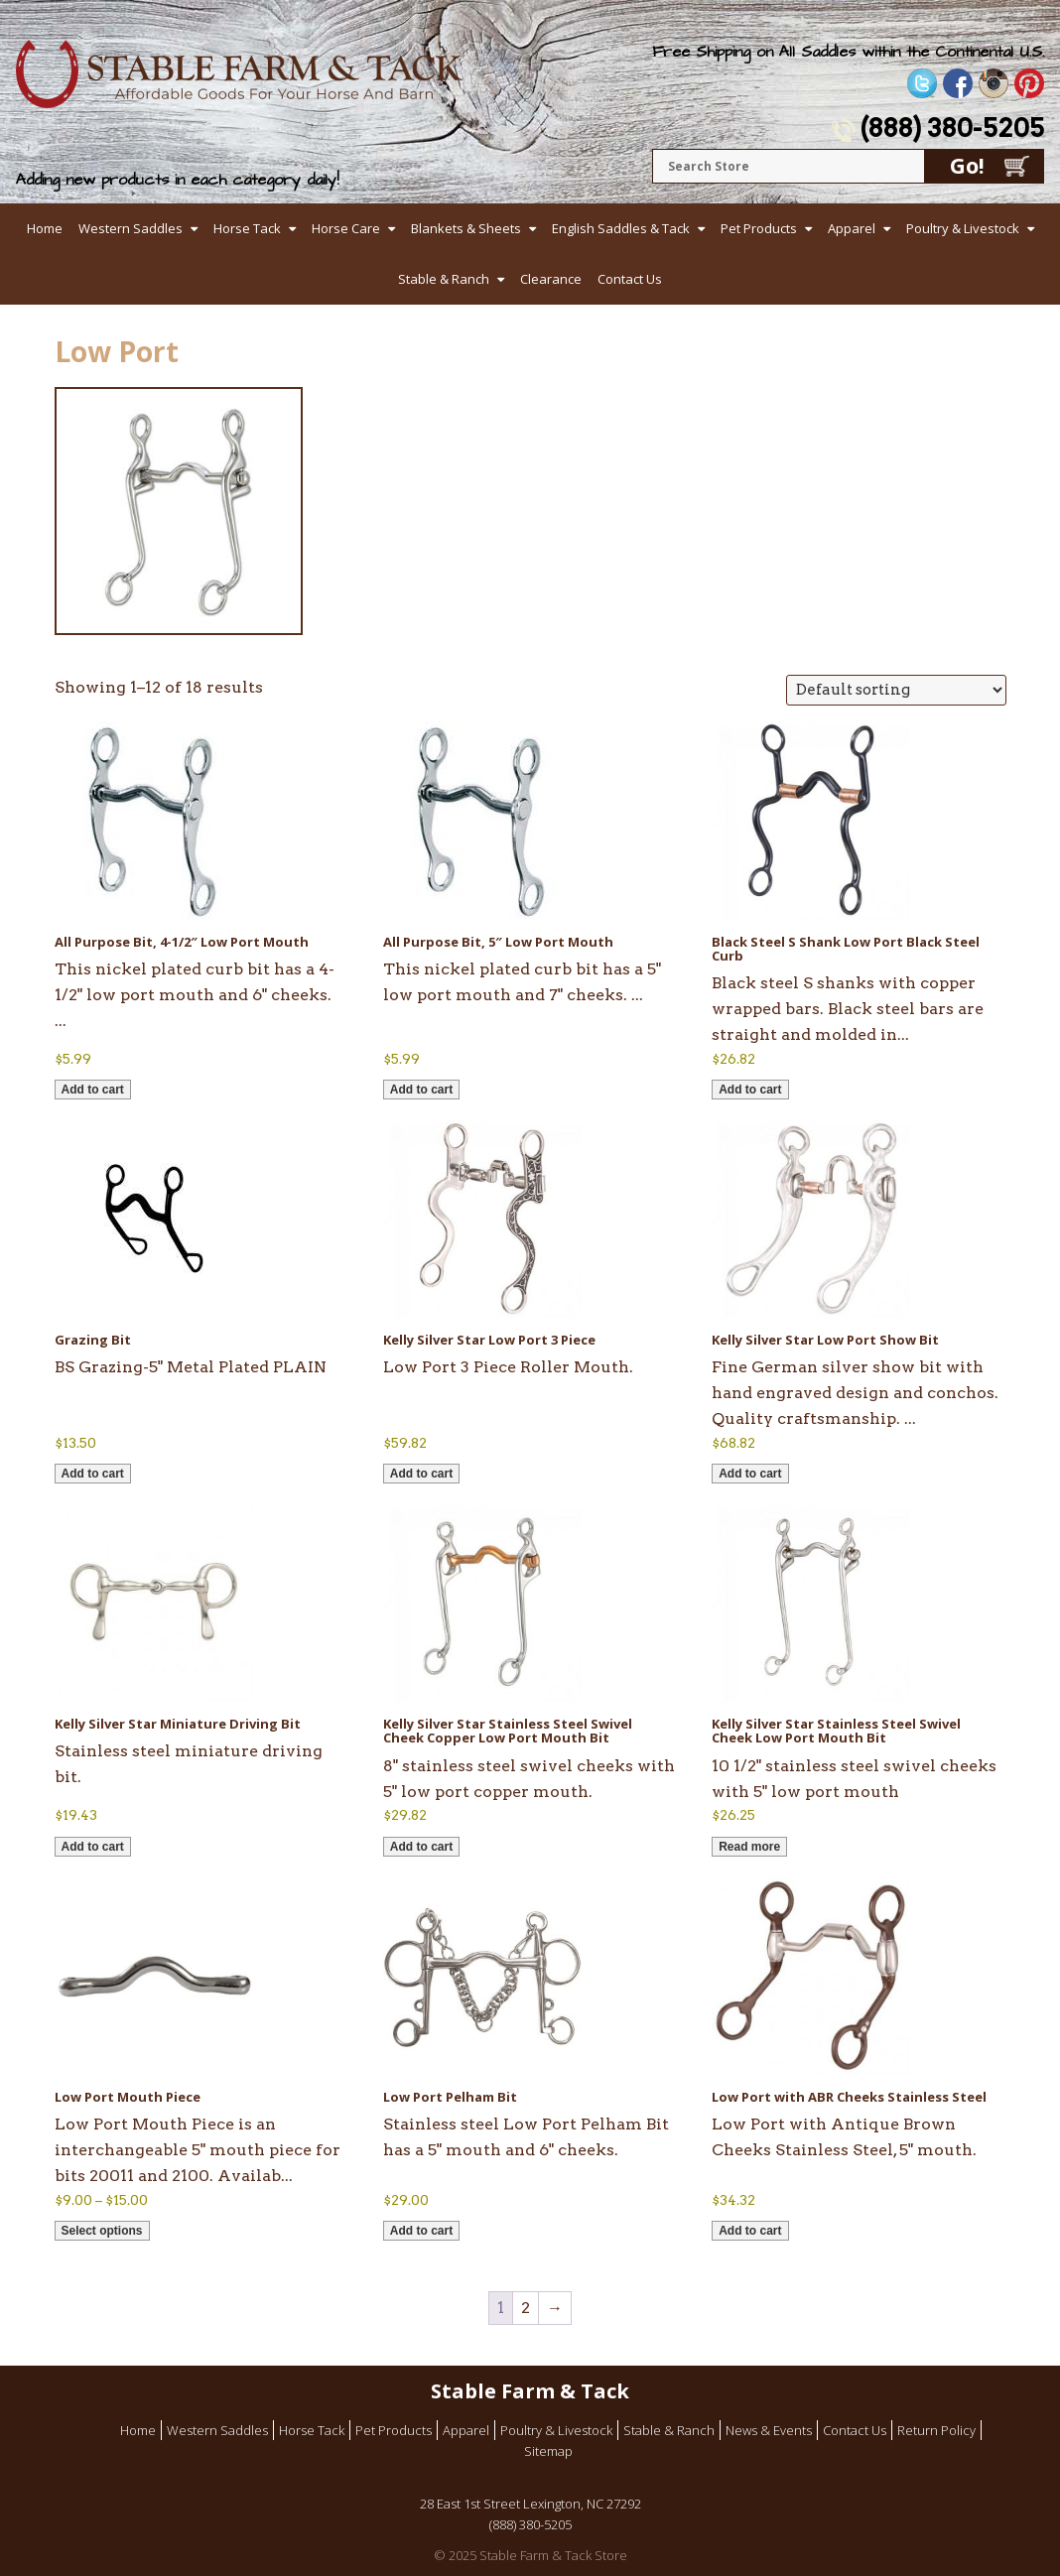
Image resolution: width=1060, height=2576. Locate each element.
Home (45, 228)
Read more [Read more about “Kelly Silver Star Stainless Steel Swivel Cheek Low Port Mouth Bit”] (749, 1847)
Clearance (551, 279)
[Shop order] (896, 690)
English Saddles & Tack (621, 228)
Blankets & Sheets (466, 228)
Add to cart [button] (93, 1089)
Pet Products (759, 228)
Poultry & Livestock (962, 228)
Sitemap (548, 2451)
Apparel (851, 228)
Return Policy (936, 2430)
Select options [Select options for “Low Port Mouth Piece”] (102, 2231)
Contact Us (629, 279)
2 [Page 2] (525, 2307)
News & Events (769, 2430)
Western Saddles (130, 228)
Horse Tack (247, 228)
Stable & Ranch (443, 279)
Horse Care (346, 228)
